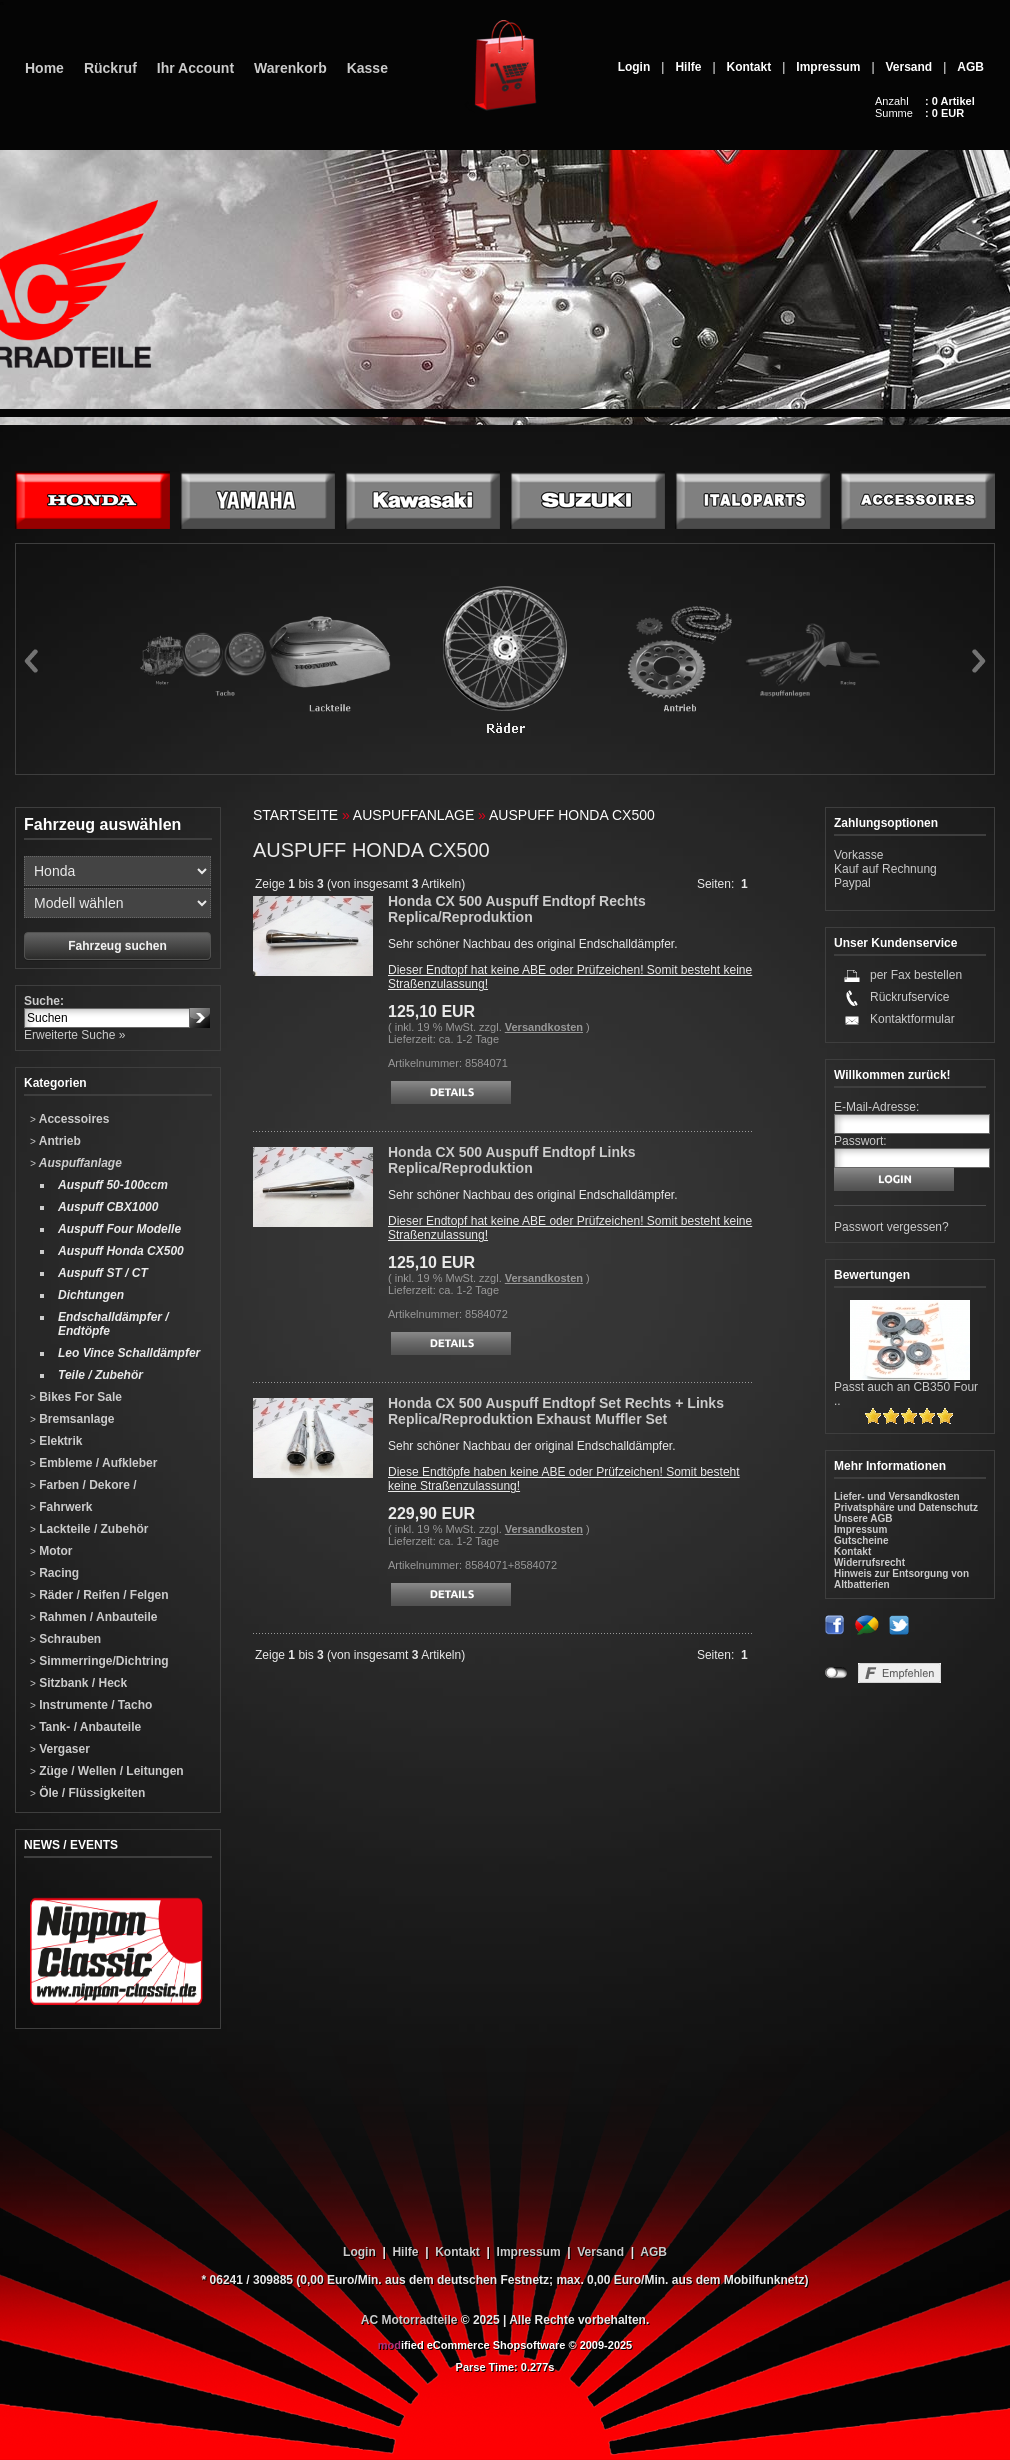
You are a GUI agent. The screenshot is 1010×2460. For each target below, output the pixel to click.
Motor (51, 1551)
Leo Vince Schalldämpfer (129, 1353)
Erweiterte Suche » (74, 1035)
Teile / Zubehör (100, 1375)
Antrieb (55, 1141)
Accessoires (69, 1119)
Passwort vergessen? (891, 1227)
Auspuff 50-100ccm (113, 1185)
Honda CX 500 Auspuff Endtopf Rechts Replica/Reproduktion (517, 909)
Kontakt (749, 67)
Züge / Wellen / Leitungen (107, 1771)
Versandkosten (544, 1027)
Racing (54, 1573)
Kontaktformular (912, 1019)
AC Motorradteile (409, 2320)
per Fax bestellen (916, 975)
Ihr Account (195, 68)
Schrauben (65, 1639)
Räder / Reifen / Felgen (99, 1595)
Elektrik (56, 1441)
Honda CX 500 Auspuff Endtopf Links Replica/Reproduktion (512, 1160)
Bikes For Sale (76, 1397)
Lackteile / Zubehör (89, 1529)
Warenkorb (290, 68)
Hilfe (688, 67)
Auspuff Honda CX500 (121, 1251)
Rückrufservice (909, 997)
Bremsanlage (72, 1419)
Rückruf (110, 68)
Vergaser (60, 1749)
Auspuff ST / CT (103, 1273)
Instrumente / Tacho (91, 1705)
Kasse (367, 68)
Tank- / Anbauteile (85, 1727)
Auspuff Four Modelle (119, 1229)
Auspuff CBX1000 (108, 1207)
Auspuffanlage (76, 1163)
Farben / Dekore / (83, 1485)
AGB (970, 67)
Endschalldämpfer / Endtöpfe (113, 1324)
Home (44, 68)
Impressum (828, 67)
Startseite (295, 815)
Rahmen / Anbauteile (93, 1617)
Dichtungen (91, 1295)
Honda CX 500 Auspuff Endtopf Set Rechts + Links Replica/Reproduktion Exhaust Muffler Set (556, 1411)
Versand (909, 67)
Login (634, 67)
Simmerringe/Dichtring (99, 1661)
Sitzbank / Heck (78, 1683)
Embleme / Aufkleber (93, 1463)
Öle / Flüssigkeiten (87, 1793)
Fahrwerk (61, 1507)
